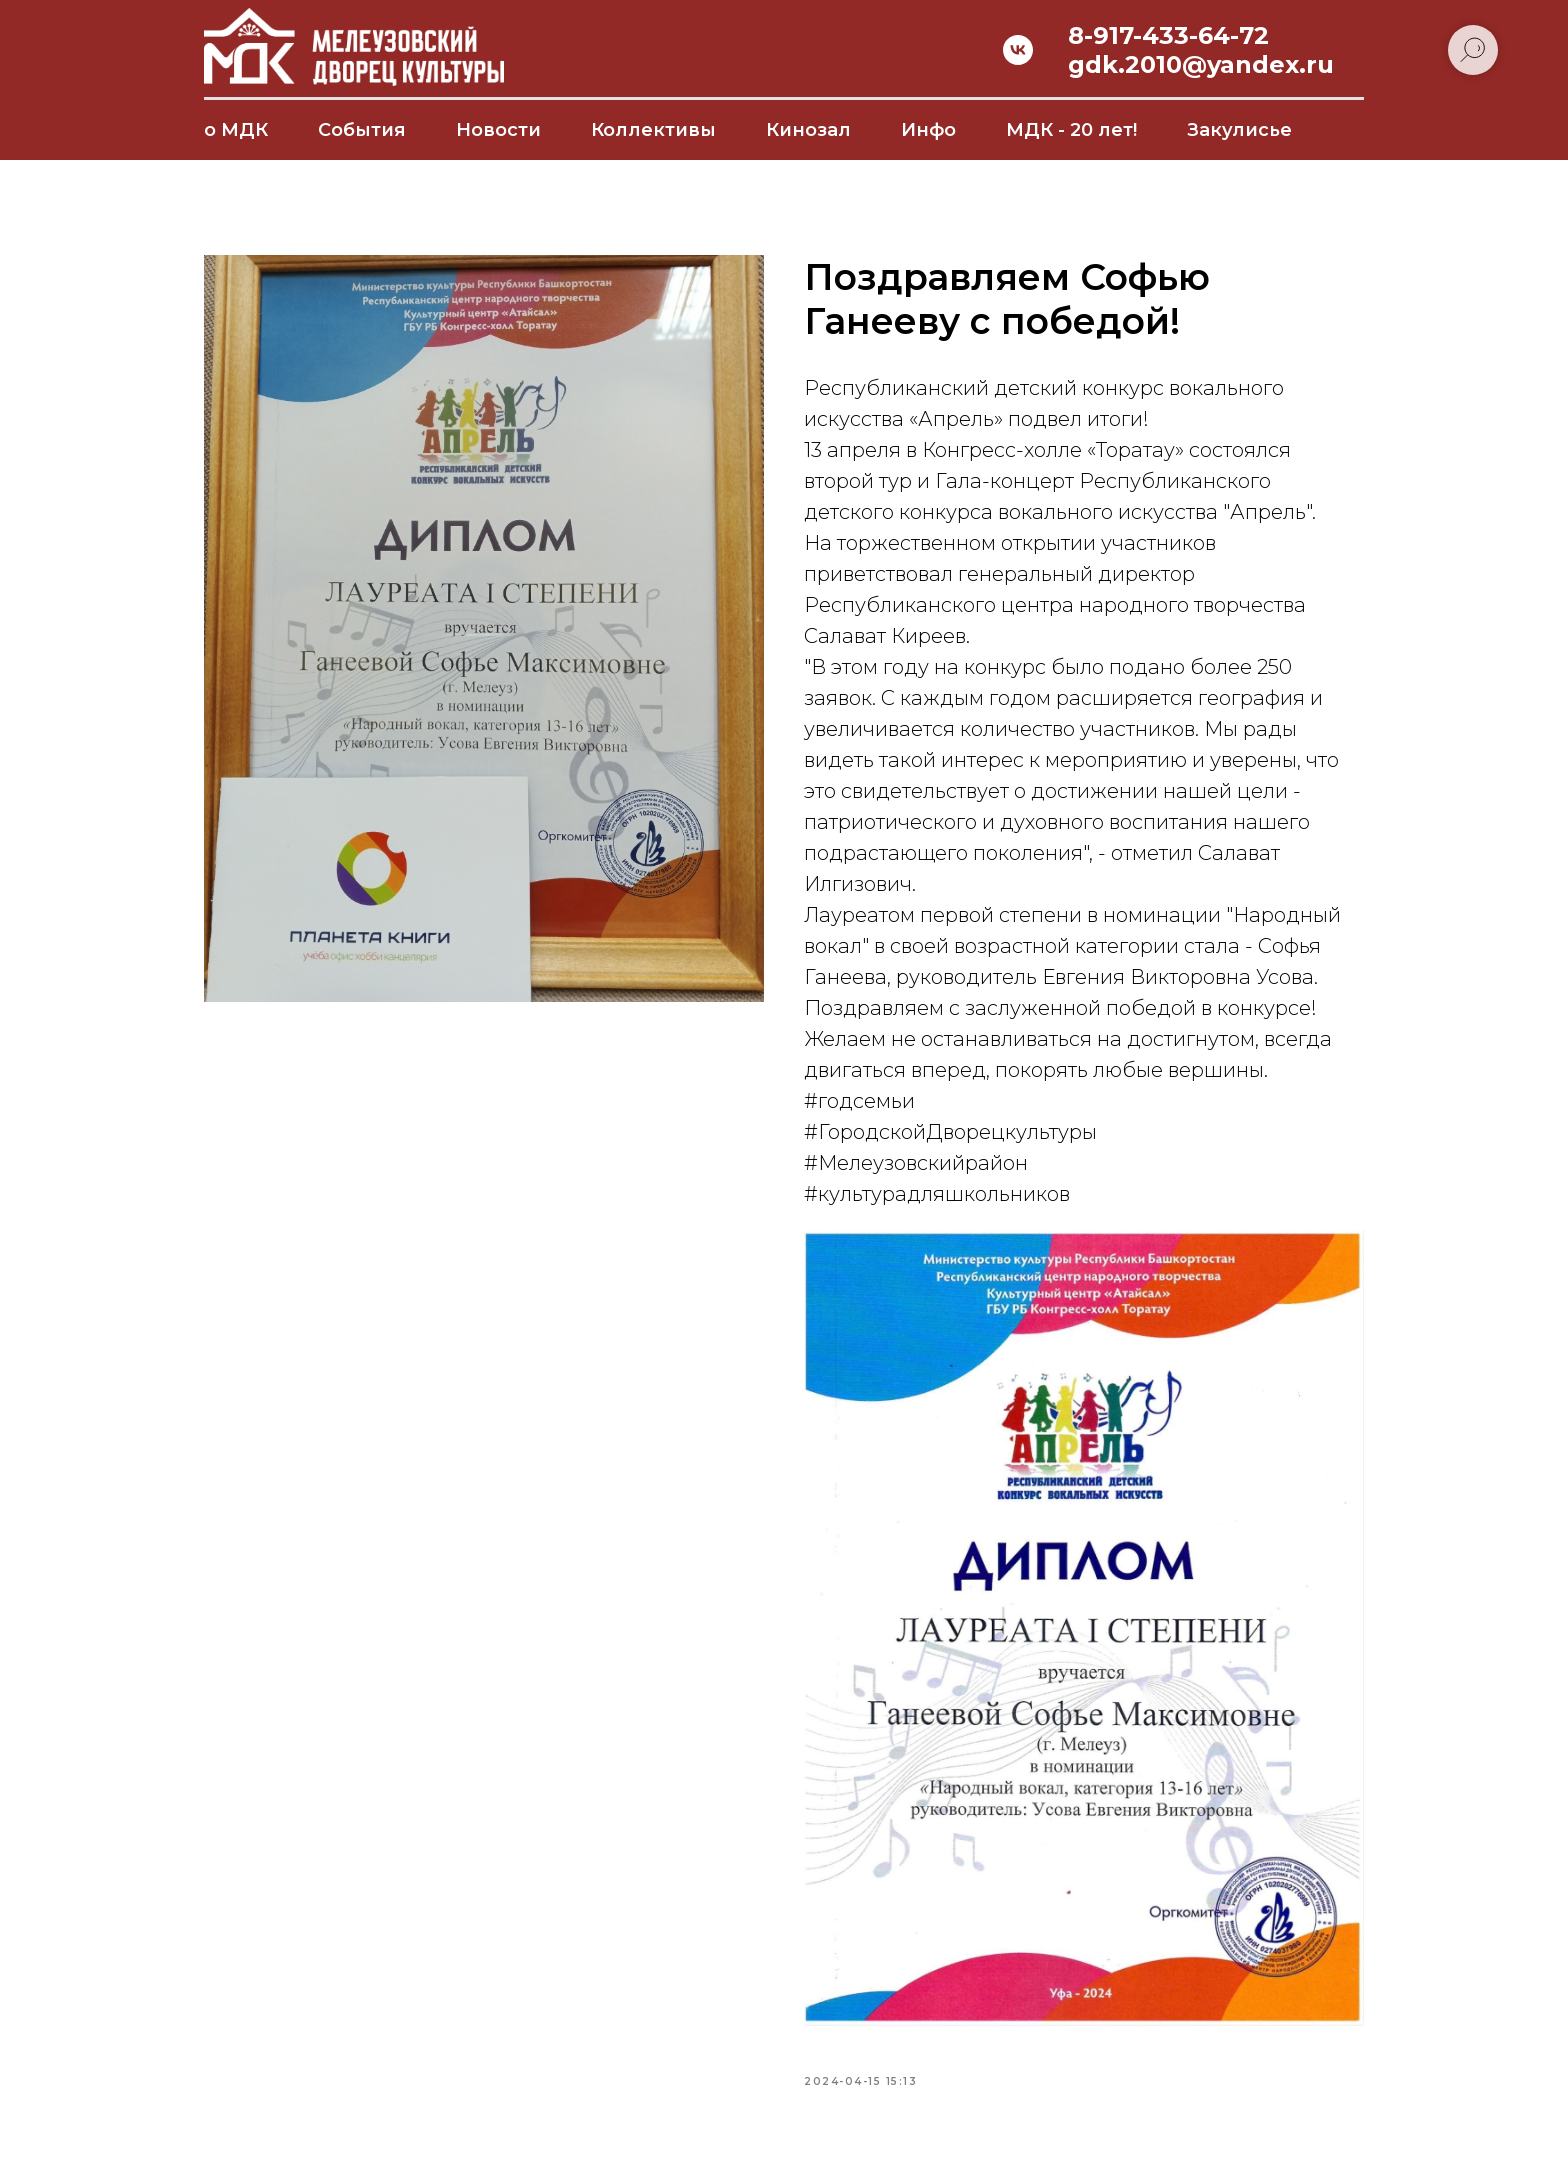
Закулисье (1239, 130)
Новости (498, 130)
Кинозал (808, 130)
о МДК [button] (236, 130)
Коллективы (653, 130)
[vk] (1018, 50)
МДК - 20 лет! (1071, 130)
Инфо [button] (928, 130)
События (362, 130)
